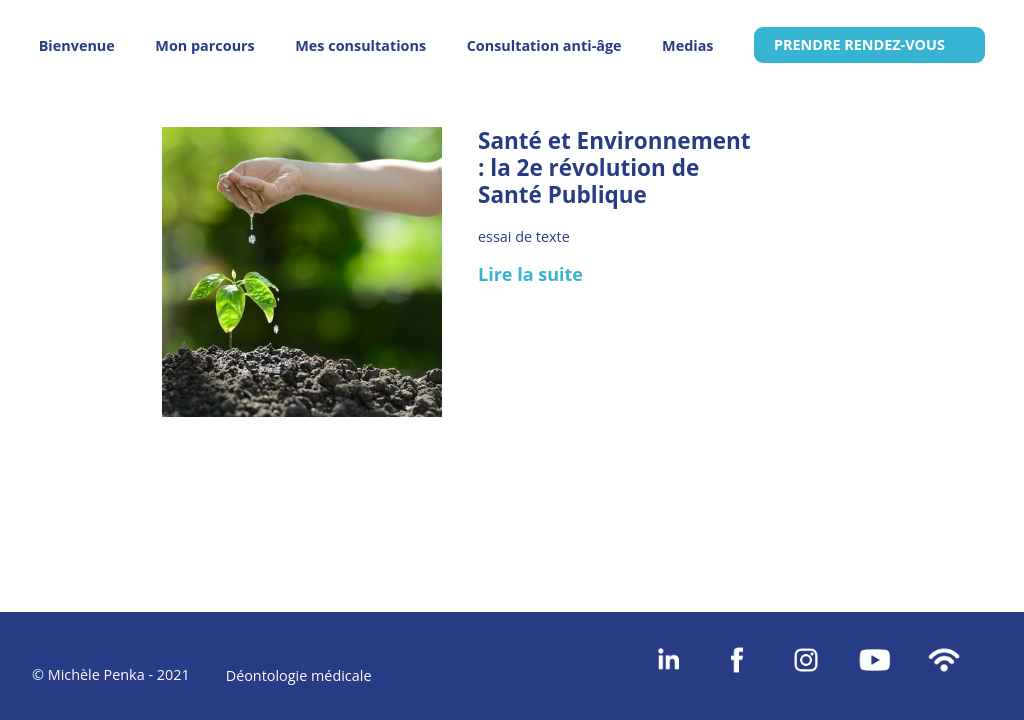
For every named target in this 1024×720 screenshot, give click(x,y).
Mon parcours (204, 45)
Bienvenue (77, 45)
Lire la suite (530, 274)
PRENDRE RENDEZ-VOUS (859, 44)
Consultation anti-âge (544, 45)
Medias (687, 45)
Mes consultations (360, 45)
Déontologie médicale (299, 675)
